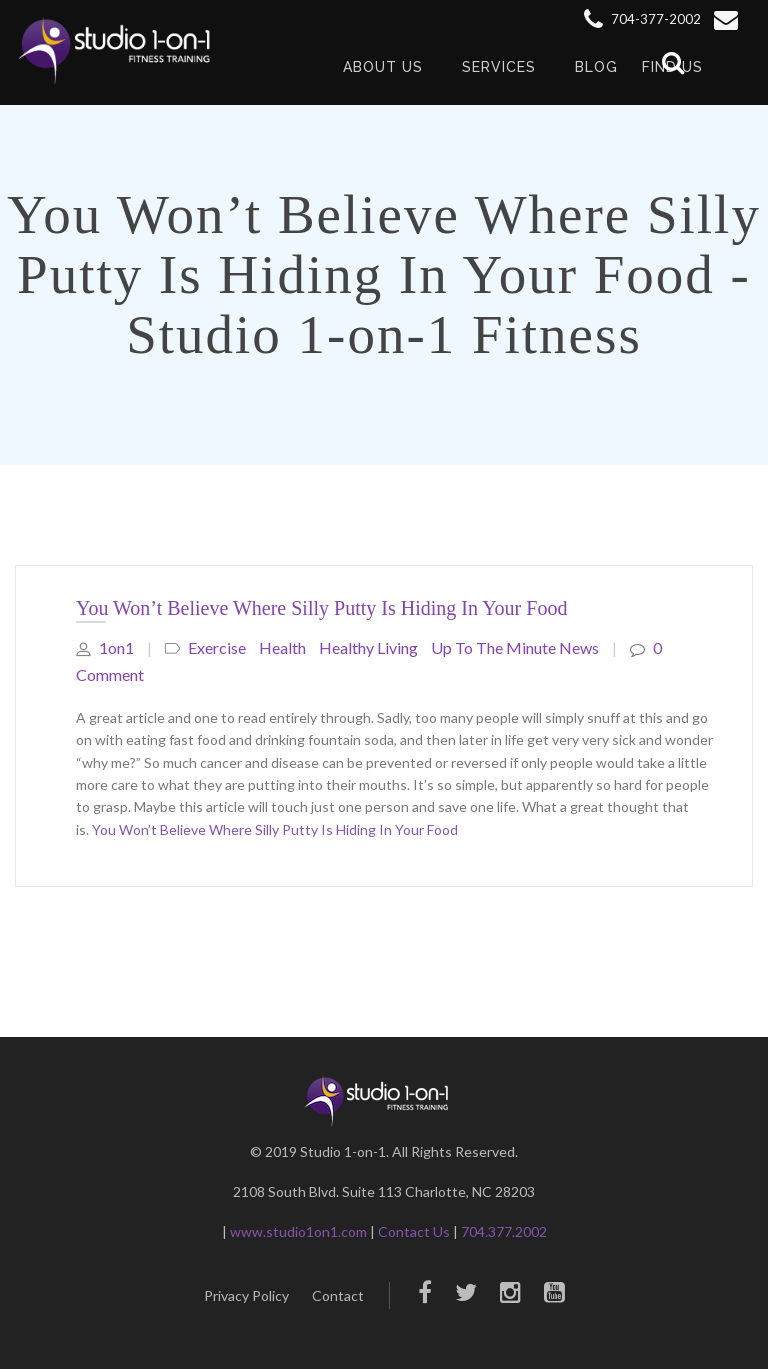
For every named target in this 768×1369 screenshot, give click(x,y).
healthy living (368, 647)
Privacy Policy (246, 1295)
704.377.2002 (504, 1231)
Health (282, 647)
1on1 (105, 647)
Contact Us (414, 1231)
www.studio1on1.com (298, 1231)
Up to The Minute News (515, 647)
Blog (596, 67)
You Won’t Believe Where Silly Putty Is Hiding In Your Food (321, 608)
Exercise (217, 647)
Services (499, 67)
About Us (383, 67)
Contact (338, 1295)
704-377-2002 (642, 19)
